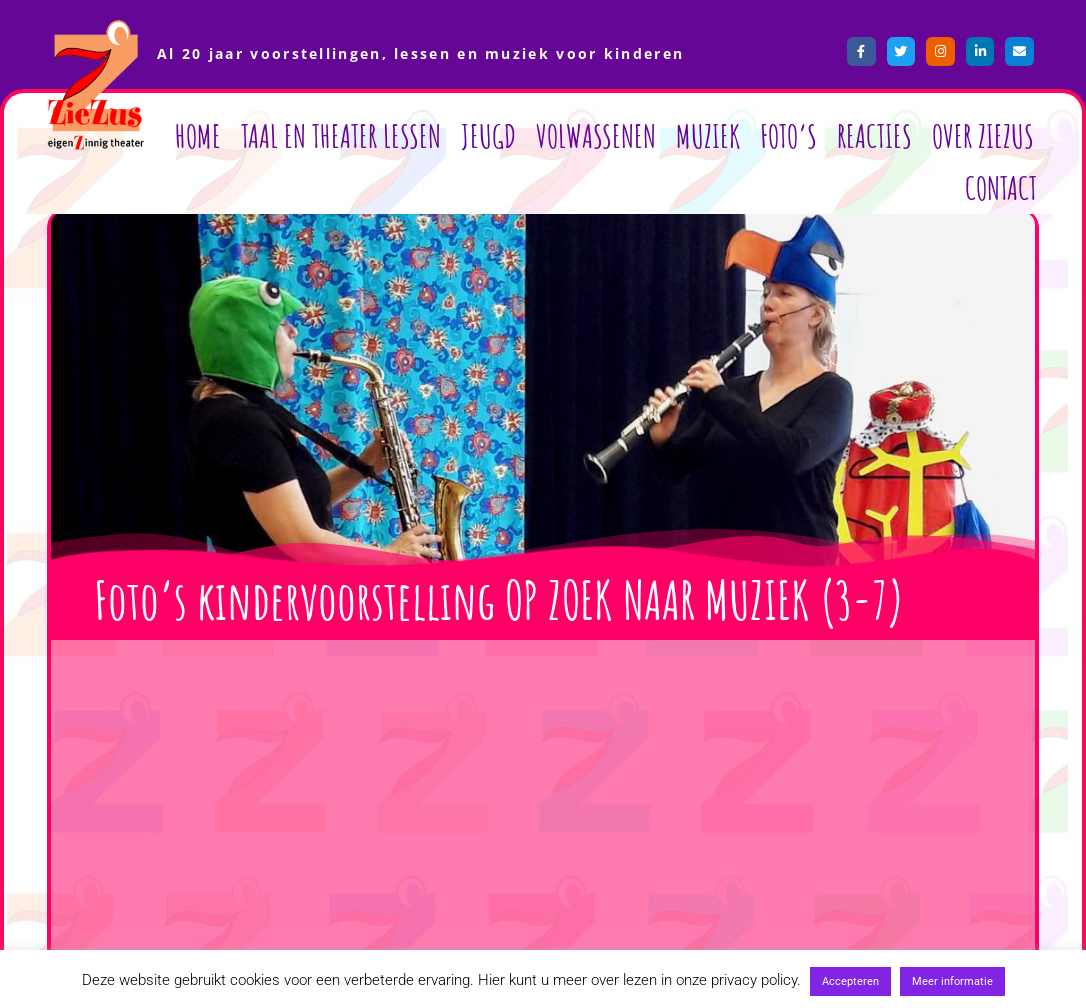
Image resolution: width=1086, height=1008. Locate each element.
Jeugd (488, 135)
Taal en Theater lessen (341, 135)
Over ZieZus (983, 135)
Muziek (708, 135)
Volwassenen (596, 135)
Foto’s (788, 135)
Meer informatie (952, 981)
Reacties (874, 135)
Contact (1001, 187)
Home (198, 135)
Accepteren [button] (850, 981)
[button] (547, 661)
